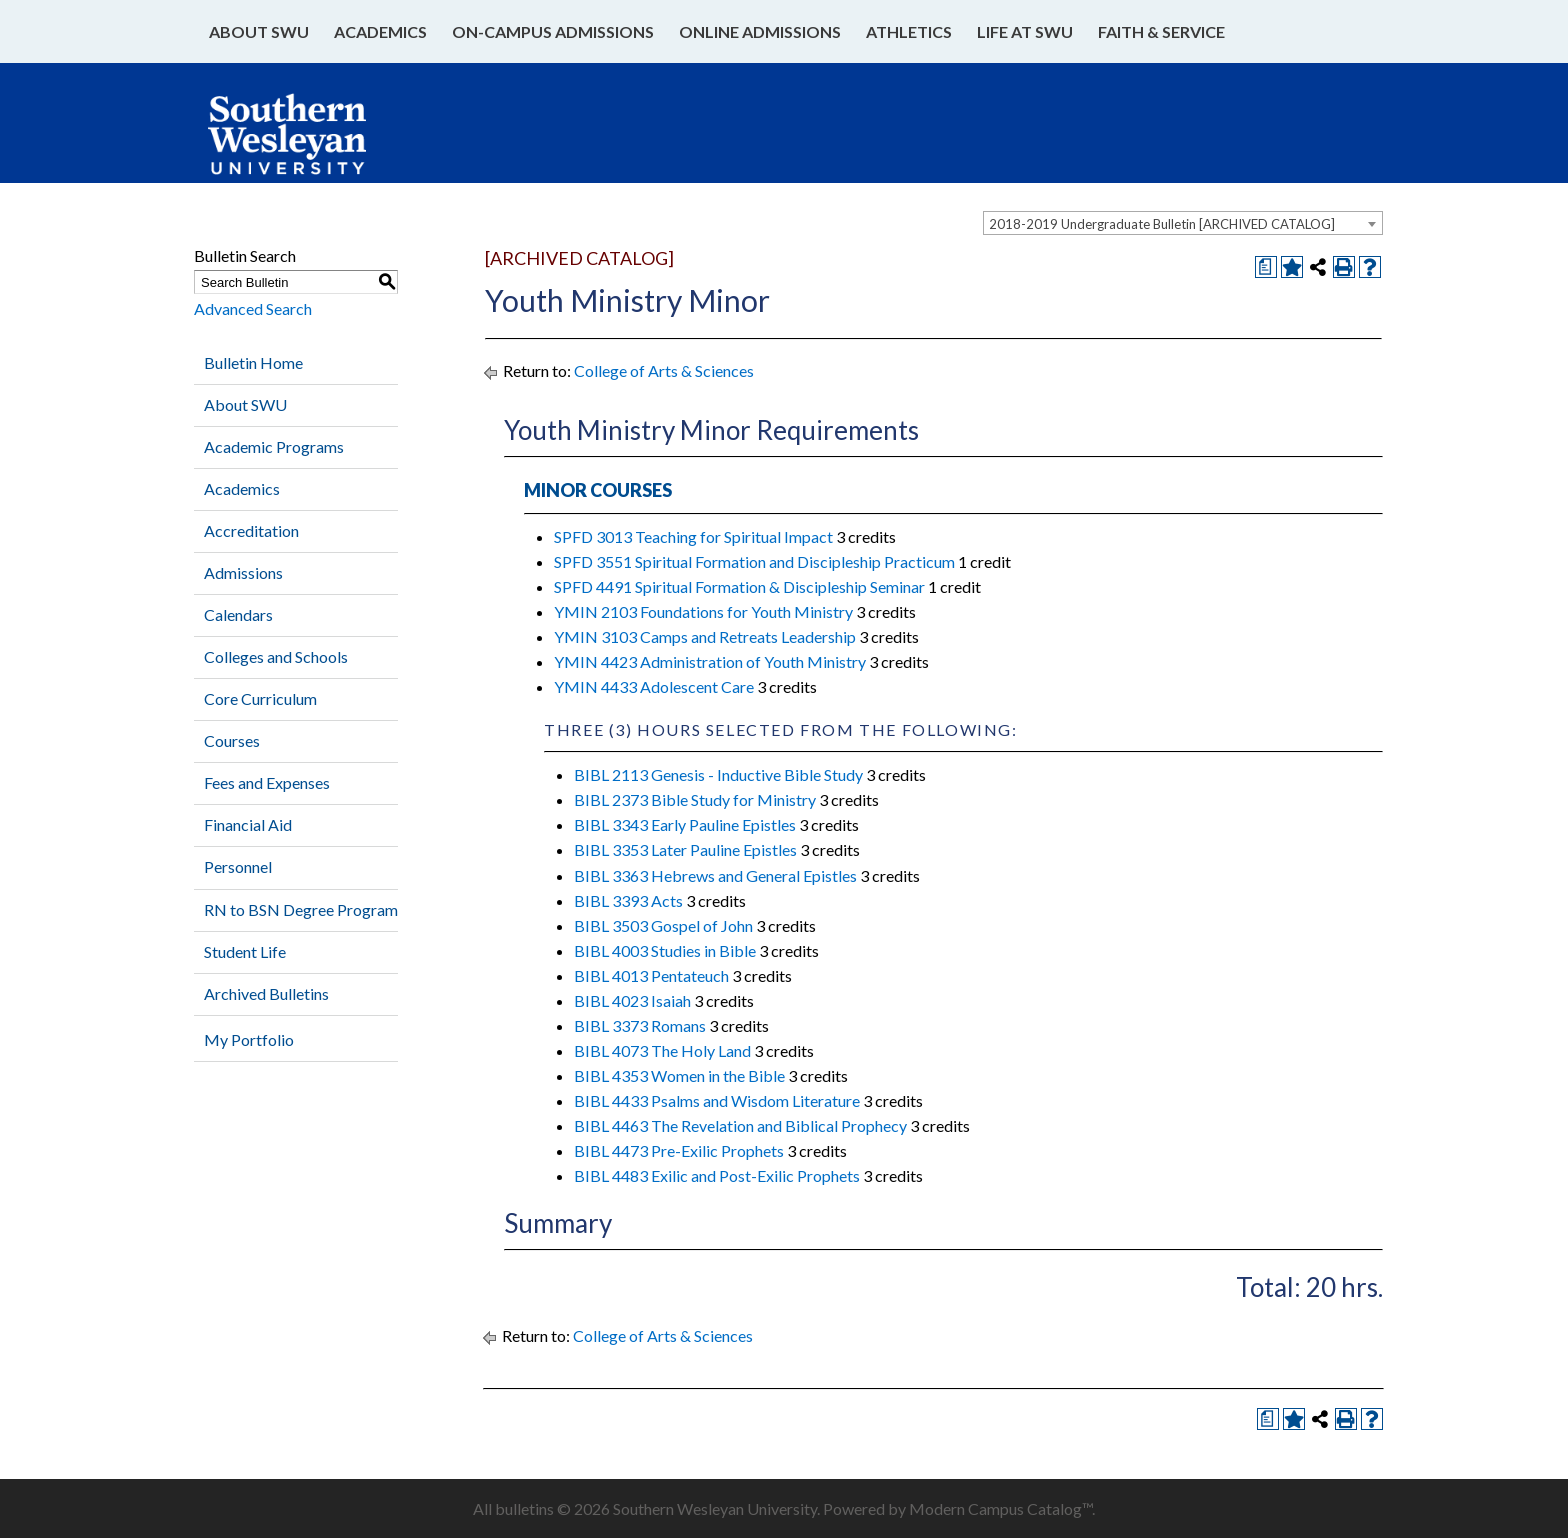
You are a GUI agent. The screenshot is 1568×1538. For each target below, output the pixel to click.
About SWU (259, 31)
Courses (232, 740)
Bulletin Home (253, 362)
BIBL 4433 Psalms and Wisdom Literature (717, 1100)
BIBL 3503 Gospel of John (663, 925)
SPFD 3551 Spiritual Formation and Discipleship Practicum (754, 561)
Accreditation (251, 530)
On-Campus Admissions (553, 31)
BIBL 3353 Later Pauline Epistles (685, 849)
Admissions (243, 572)
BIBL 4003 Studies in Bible (665, 950)
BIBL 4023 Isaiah (632, 1000)
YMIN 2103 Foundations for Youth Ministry (703, 611)
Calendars (238, 614)
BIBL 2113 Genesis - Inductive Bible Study (718, 774)
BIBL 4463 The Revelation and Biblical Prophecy (740, 1125)
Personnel (238, 866)
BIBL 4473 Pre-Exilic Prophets (679, 1150)
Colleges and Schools (276, 656)
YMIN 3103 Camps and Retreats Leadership (705, 636)
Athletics (909, 31)
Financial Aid (248, 824)
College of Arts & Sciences (664, 370)
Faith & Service (1161, 31)
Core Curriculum (260, 698)
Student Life (245, 951)
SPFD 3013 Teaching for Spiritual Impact (693, 536)
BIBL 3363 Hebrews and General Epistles (715, 875)
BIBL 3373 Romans (640, 1025)
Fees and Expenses (267, 782)
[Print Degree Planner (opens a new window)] (1266, 267)
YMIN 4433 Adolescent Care (654, 686)
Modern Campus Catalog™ (1000, 1508)
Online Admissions (760, 31)
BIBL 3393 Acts (628, 900)
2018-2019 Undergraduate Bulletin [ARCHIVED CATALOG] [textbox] (1162, 224)
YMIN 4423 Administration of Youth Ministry (710, 661)
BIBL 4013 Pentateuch (651, 975)
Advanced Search (253, 308)
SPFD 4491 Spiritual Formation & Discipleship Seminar (739, 586)
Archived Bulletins (266, 993)
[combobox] (1183, 223)
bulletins (524, 1508)
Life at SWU (1025, 31)
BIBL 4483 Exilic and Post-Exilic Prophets (717, 1175)
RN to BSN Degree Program (301, 909)
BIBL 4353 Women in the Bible (679, 1075)
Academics (380, 31)
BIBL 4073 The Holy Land (662, 1050)
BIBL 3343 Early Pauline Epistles (685, 824)
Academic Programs (274, 446)
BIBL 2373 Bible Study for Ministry (695, 799)
